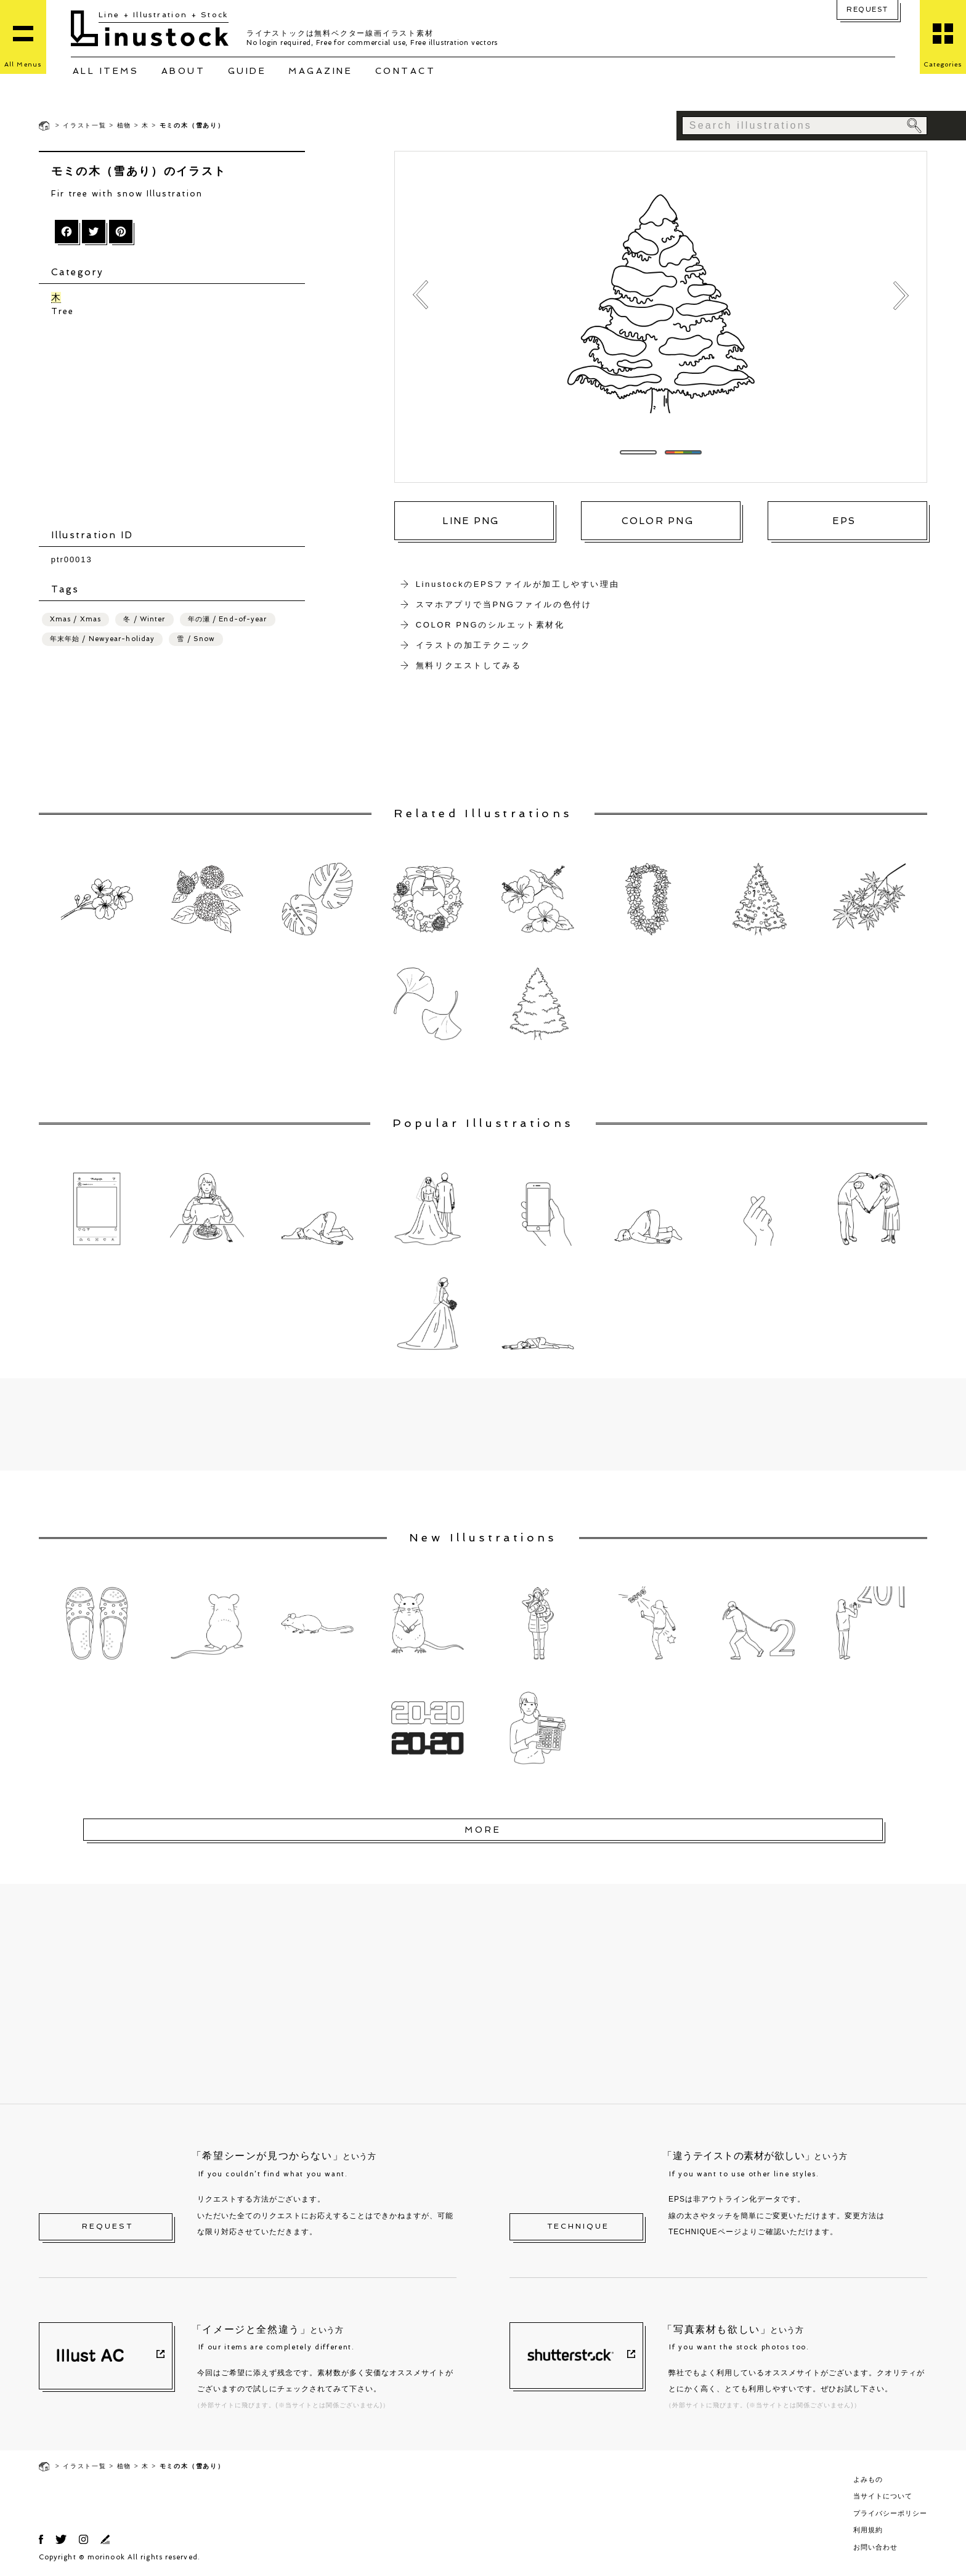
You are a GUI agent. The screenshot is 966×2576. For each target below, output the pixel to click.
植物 (124, 125)
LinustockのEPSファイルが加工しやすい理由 (518, 584)
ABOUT (183, 71)
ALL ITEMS (106, 71)
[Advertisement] (178, 423)
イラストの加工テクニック (473, 645)
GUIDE (247, 71)
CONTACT (405, 71)
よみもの (868, 2479)
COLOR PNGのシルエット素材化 (490, 624)
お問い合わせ (875, 2547)
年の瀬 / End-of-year (227, 619)
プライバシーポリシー (890, 2513)
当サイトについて (882, 2496)
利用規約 (868, 2530)
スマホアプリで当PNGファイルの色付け (504, 604)
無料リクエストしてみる (469, 665)
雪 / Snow (196, 639)
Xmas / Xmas (75, 619)
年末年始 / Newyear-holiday (102, 639)
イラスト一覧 (85, 125)
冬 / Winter (144, 619)
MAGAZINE (320, 71)
